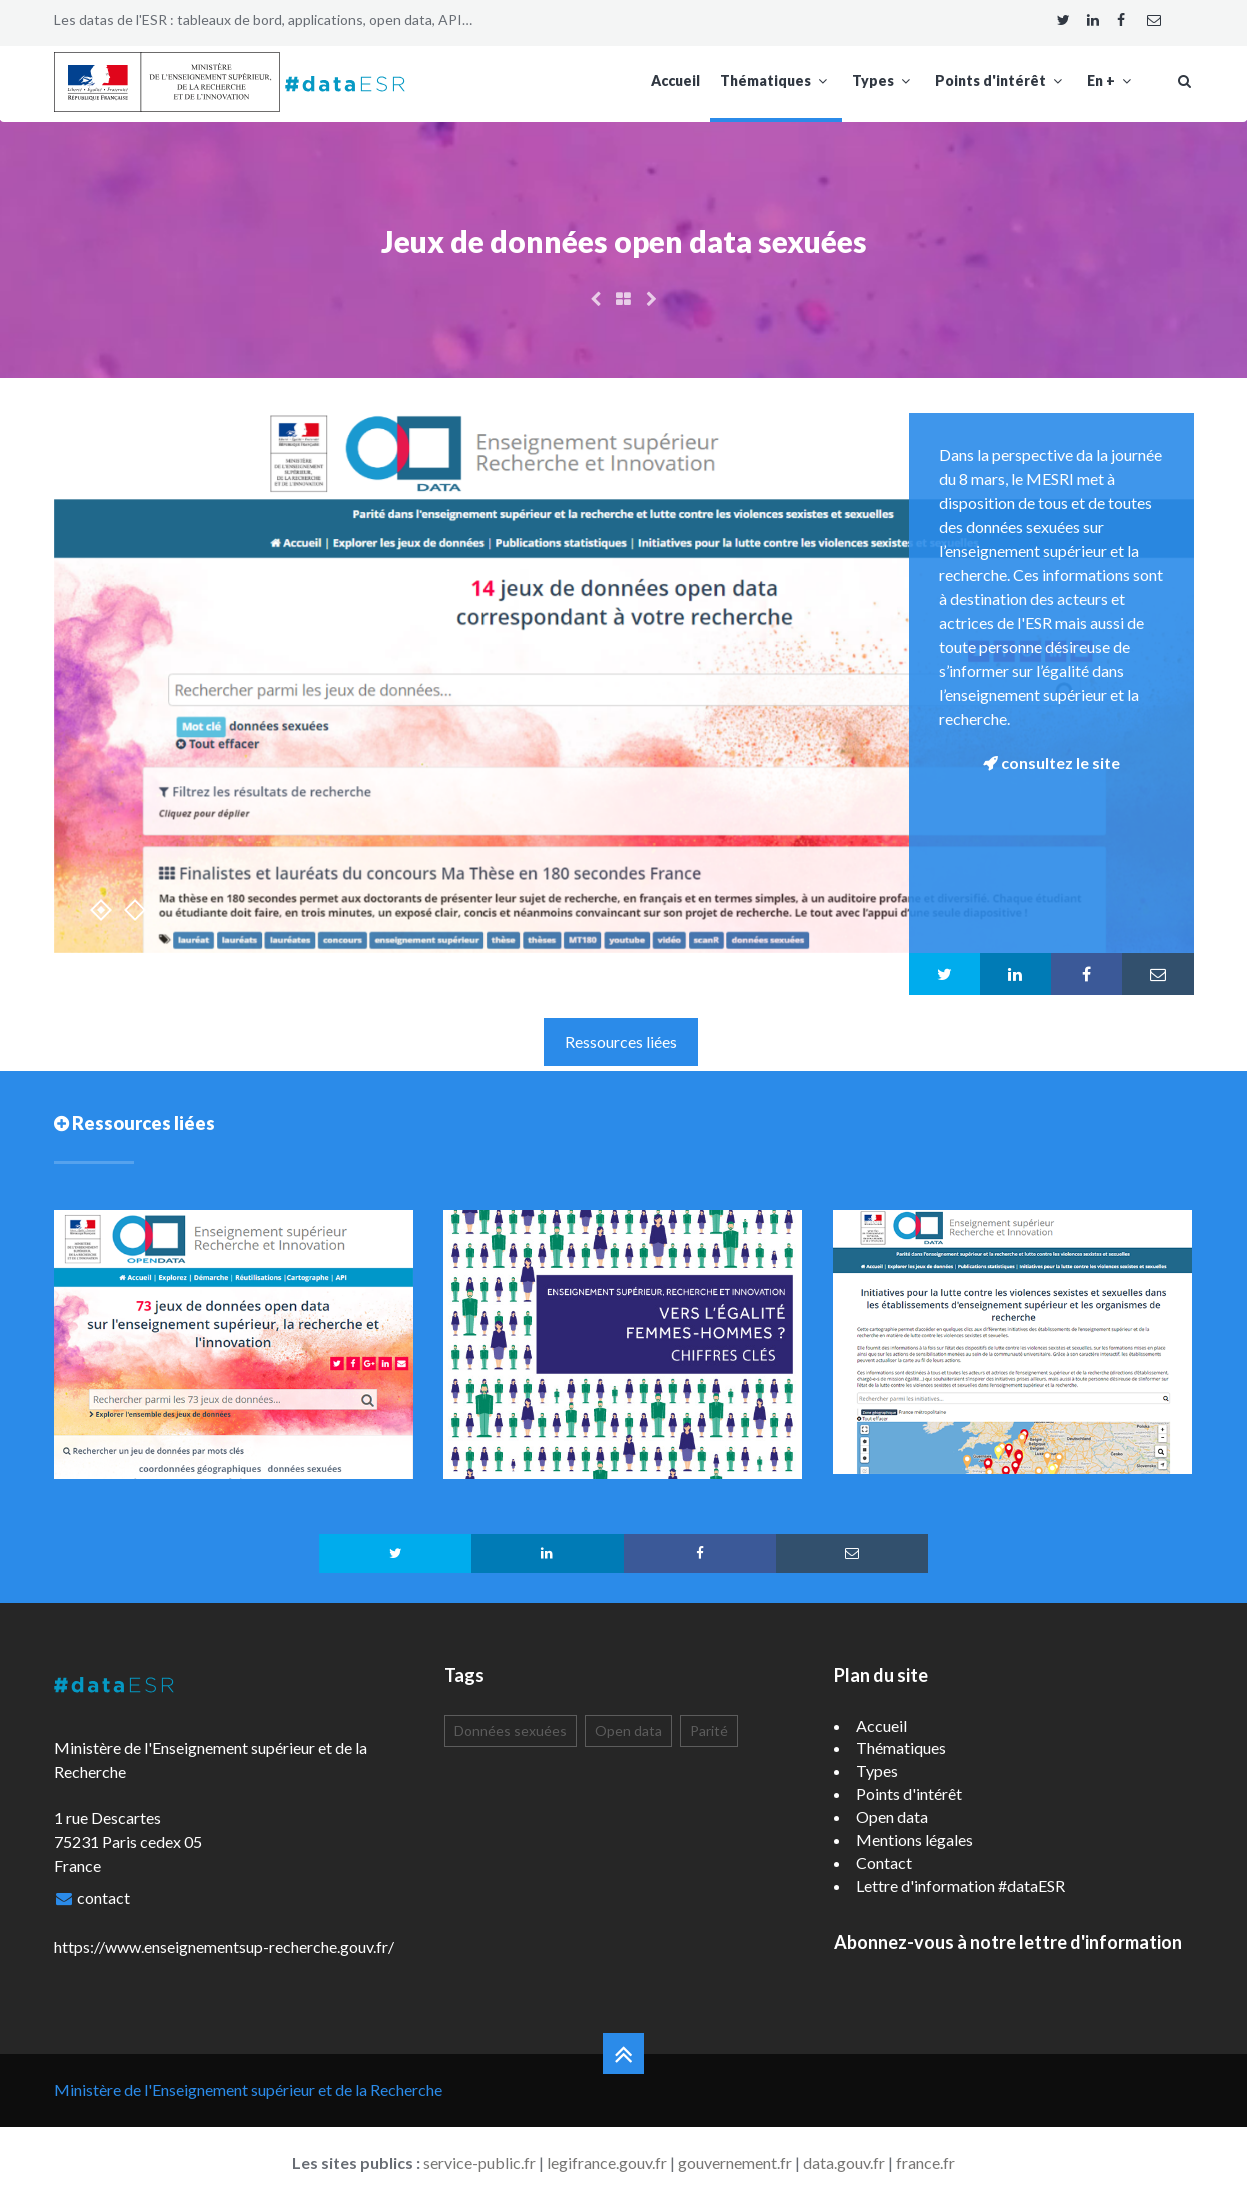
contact (103, 1897)
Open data (628, 1730)
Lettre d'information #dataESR (960, 1885)
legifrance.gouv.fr (607, 2162)
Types (883, 80)
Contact (884, 1862)
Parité (709, 1730)
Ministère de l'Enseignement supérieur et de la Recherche (248, 2089)
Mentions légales (914, 1839)
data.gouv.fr (844, 2162)
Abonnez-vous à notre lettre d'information (1008, 1942)
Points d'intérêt (1001, 80)
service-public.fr (479, 2162)
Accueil (675, 80)
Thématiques (776, 80)
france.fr (925, 2162)
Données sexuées (510, 1730)
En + (1111, 80)
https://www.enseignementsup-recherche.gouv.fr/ (224, 1946)
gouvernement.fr (735, 2162)
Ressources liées (621, 1041)
